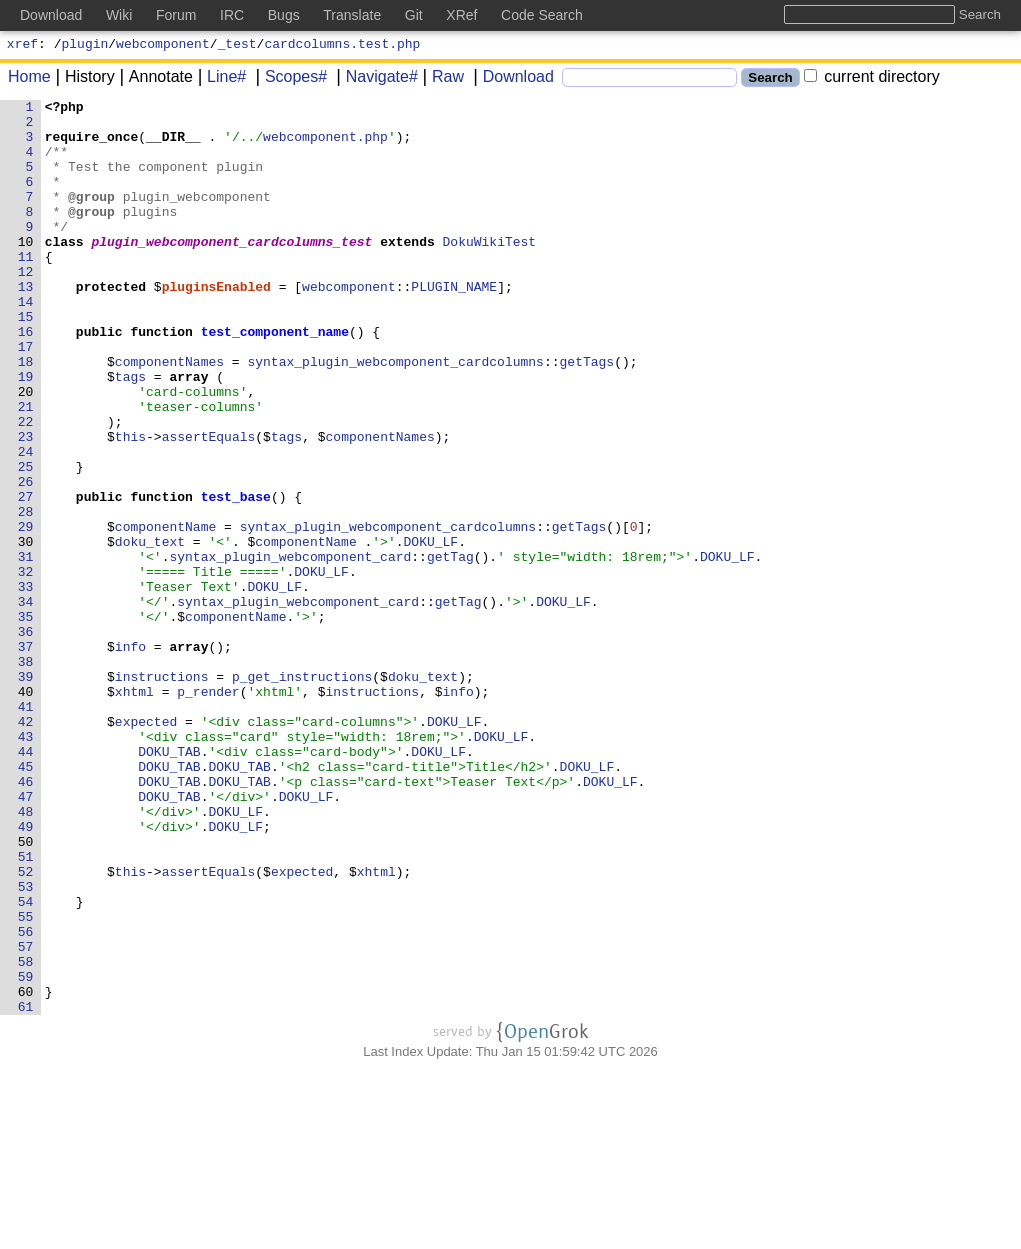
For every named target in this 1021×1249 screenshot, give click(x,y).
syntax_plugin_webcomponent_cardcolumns (396, 415)
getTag (451, 649)
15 (29, 361)
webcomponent (163, 46)
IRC (232, 15)
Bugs (284, 15)
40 (29, 811)
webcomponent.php (326, 145)
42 (29, 847)
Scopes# (289, 79)
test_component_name (275, 379)
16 (29, 379)
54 (29, 1063)
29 (29, 613)
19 (29, 433)
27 (29, 577)
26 (29, 559)
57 (29, 1117)
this (130, 505)
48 (29, 955)
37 (29, 757)
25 (29, 541)
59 (29, 1153)
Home (29, 79)
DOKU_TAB (170, 883)
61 (29, 1189)
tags (130, 433)
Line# (219, 79)
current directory (872, 79)
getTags (587, 415)
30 (29, 631)
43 (29, 865)
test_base (236, 577)
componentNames (169, 415)
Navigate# (375, 79)
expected (146, 847)
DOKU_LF (431, 631)
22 (29, 487)
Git (414, 15)
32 (29, 667)
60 (29, 1171)
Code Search (542, 15)
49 (29, 973)
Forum (176, 15)
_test (237, 46)
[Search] (649, 80)
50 (29, 991)
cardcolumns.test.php (342, 46)
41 (29, 829)
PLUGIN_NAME (455, 325)
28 (29, 595)
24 (29, 523)
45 (29, 901)
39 (29, 793)
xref (22, 46)
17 (29, 397)
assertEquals (209, 505)
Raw (441, 79)
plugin (85, 46)
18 (29, 415)
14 (29, 343)
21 (29, 469)
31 (29, 649)
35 (29, 721)
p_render (209, 811)
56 (29, 1099)
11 (29, 289)
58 (29, 1135)
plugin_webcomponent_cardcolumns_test (232, 271)
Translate (352, 15)
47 (29, 937)
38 (29, 775)
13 (29, 325)
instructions (162, 793)
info (130, 757)
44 (29, 883)
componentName (165, 613)
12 (29, 307)
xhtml (134, 811)
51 (29, 1009)
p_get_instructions (302, 793)
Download (511, 79)
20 (29, 451)
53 (29, 1045)
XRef (461, 15)
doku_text (150, 631)
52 (29, 1027)
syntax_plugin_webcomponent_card (291, 649)
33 (29, 685)
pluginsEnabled (216, 325)
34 (29, 703)
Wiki (119, 15)
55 (29, 1081)
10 (29, 271)
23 (29, 505)
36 (29, 739)
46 (29, 919)
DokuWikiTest (490, 271)
